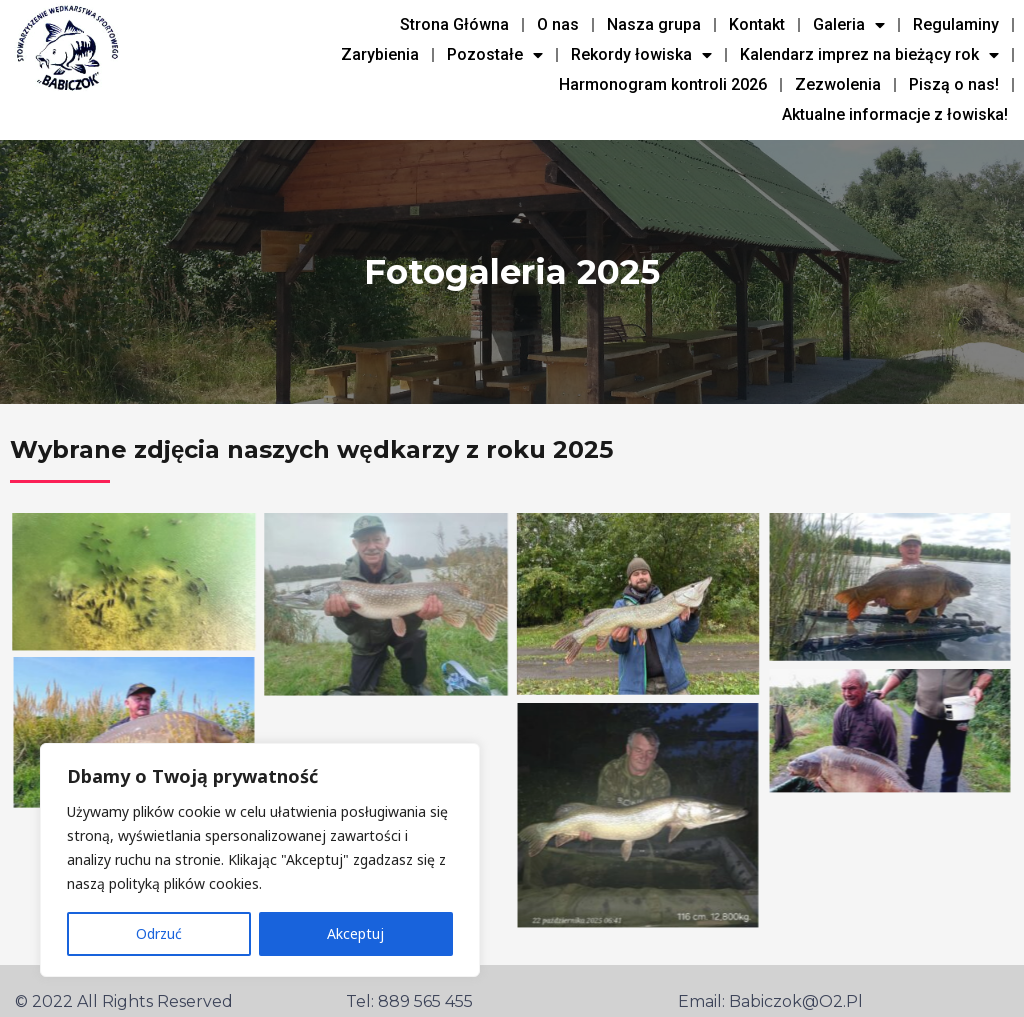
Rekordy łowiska (641, 55)
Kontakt (757, 24)
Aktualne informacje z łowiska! (895, 114)
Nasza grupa (654, 24)
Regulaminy (956, 24)
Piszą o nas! (954, 84)
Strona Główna (454, 24)
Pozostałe (495, 55)
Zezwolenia (838, 84)
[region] (260, 860)
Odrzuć (159, 933)
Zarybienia (380, 54)
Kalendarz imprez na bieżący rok (869, 55)
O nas (558, 24)
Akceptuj (355, 933)
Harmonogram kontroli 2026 (663, 84)
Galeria (849, 25)
